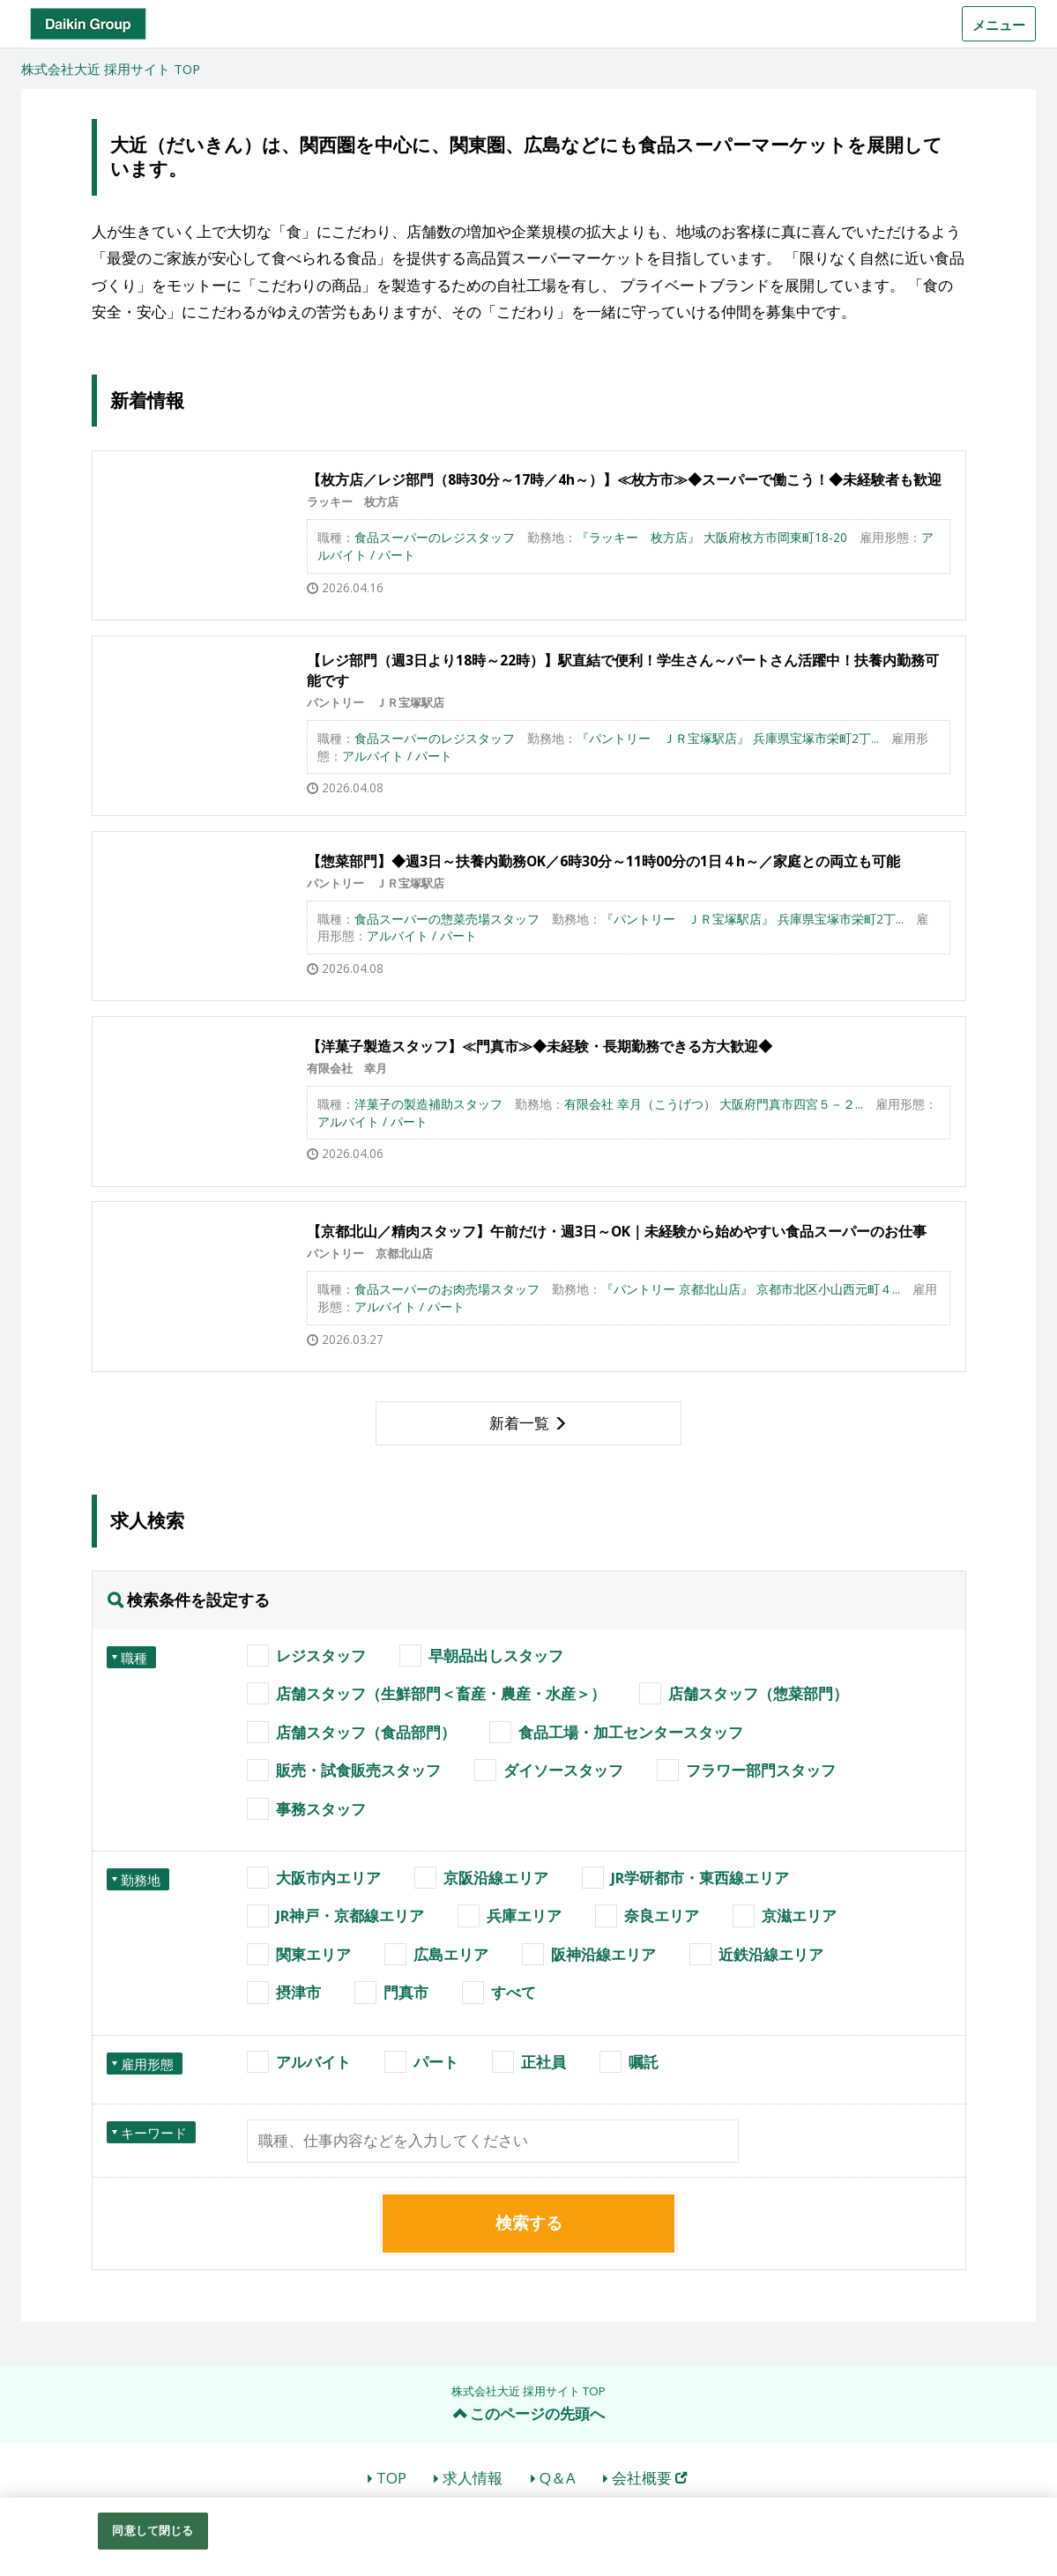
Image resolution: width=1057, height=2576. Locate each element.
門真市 (405, 1992)
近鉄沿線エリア (770, 1954)
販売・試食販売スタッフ (358, 1770)
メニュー (998, 24)
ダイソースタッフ (563, 1770)
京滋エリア (799, 1915)
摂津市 (298, 1992)
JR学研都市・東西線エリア (700, 1877)
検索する (528, 2222)
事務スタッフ (321, 1809)
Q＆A (558, 2478)
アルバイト (313, 2062)
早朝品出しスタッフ (495, 1655)
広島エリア (450, 1954)
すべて (513, 1992)
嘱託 (644, 2062)
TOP (391, 2478)
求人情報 (472, 2478)
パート (435, 2062)
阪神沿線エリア (603, 1954)
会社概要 (649, 2478)
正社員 (543, 2062)
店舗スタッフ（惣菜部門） (758, 1693)
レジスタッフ (321, 1655)
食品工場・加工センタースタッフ (630, 1732)
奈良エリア (661, 1915)
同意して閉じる (152, 2530)
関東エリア (313, 1954)
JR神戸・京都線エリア (350, 1915)
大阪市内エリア (328, 1877)
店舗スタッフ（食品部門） (366, 1732)
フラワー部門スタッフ (761, 1770)
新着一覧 (519, 1423)
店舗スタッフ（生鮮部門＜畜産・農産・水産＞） (441, 1693)
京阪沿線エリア (495, 1877)
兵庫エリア (524, 1915)
